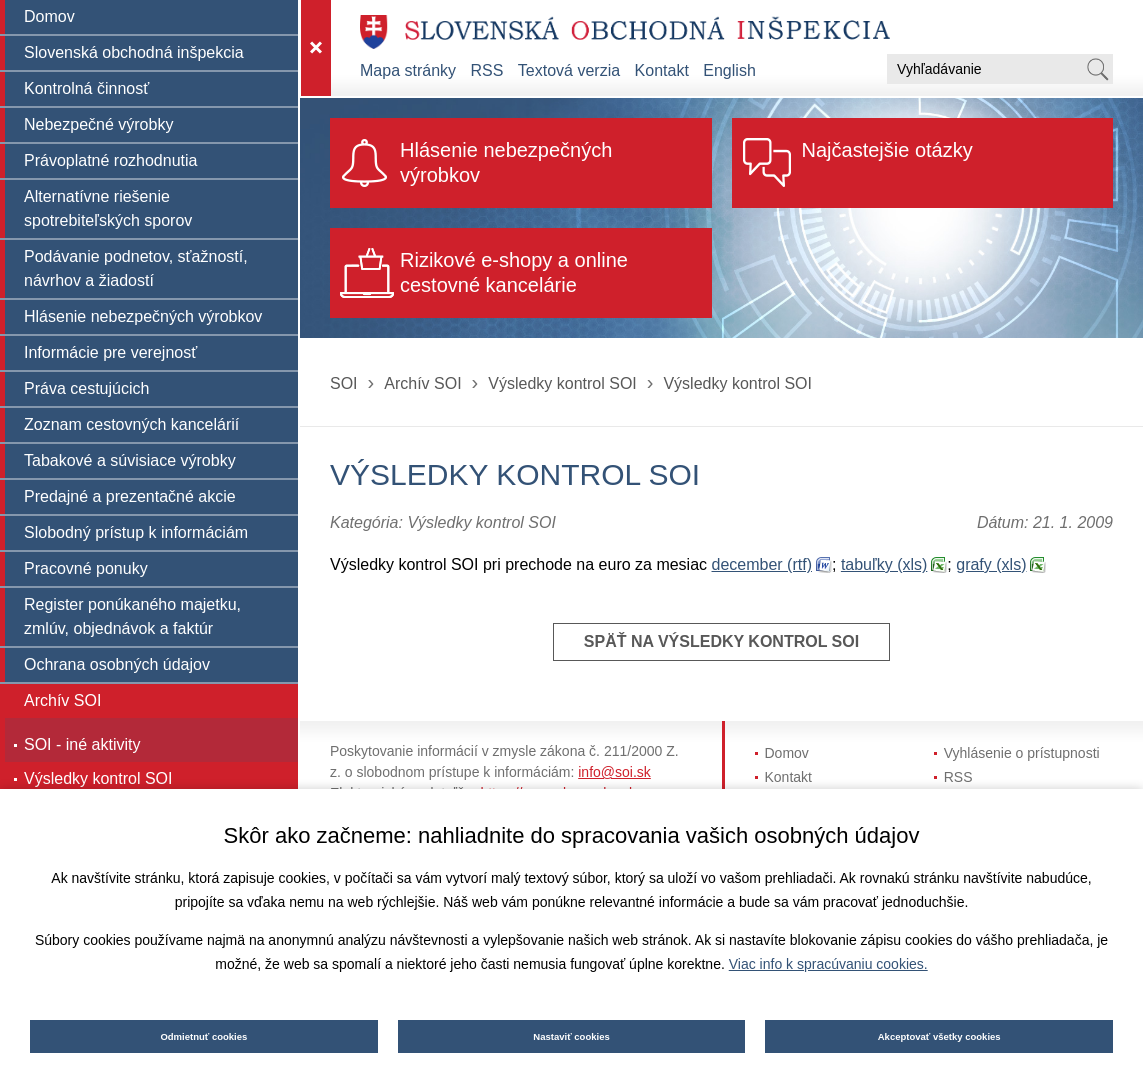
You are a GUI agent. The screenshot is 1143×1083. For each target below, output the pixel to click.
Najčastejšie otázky (887, 150)
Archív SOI (422, 383)
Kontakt (662, 70)
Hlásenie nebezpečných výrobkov (506, 162)
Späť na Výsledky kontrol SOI (721, 641)
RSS (487, 70)
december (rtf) (762, 564)
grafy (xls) (991, 564)
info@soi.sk (614, 772)
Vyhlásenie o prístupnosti (1022, 753)
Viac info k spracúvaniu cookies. (828, 964)
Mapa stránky (408, 70)
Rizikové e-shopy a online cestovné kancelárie (514, 272)
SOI (344, 383)
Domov (787, 753)
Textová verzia (569, 70)
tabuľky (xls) (884, 564)
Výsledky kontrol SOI (562, 383)
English (729, 70)
